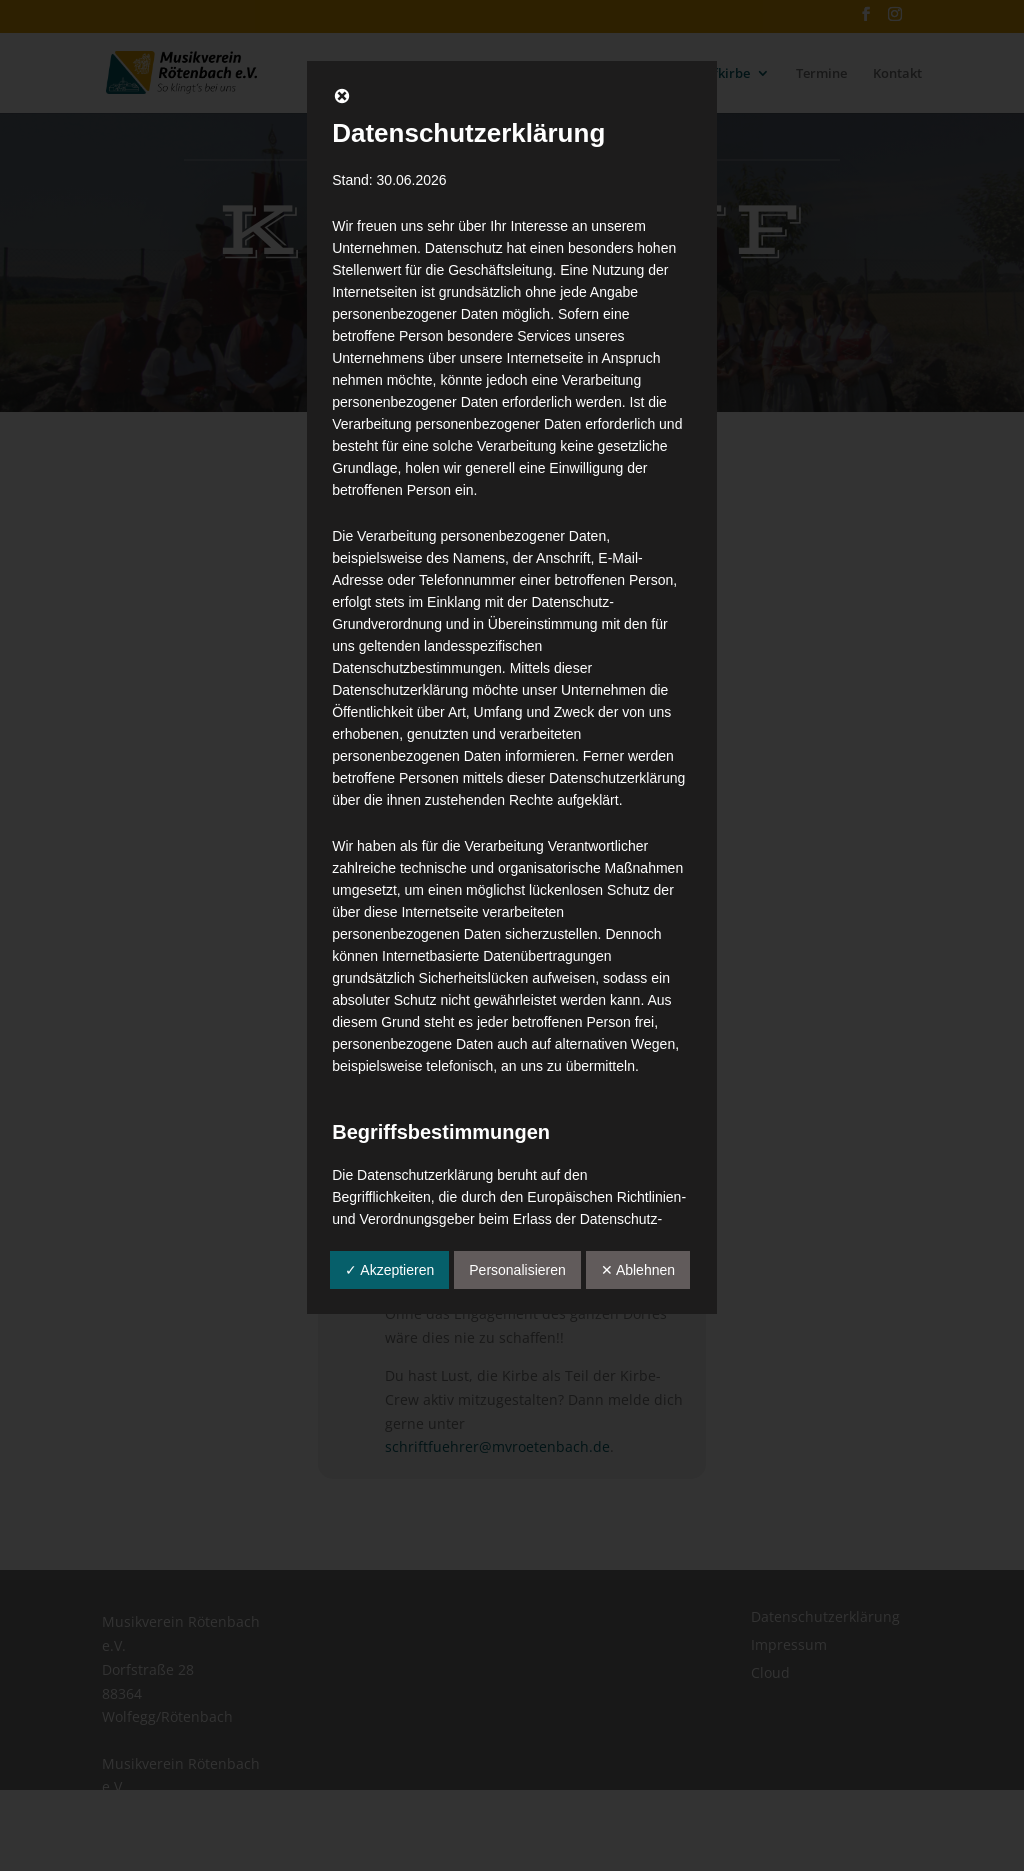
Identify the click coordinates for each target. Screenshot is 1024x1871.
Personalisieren (517, 1270)
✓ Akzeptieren (389, 1270)
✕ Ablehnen (638, 1270)
